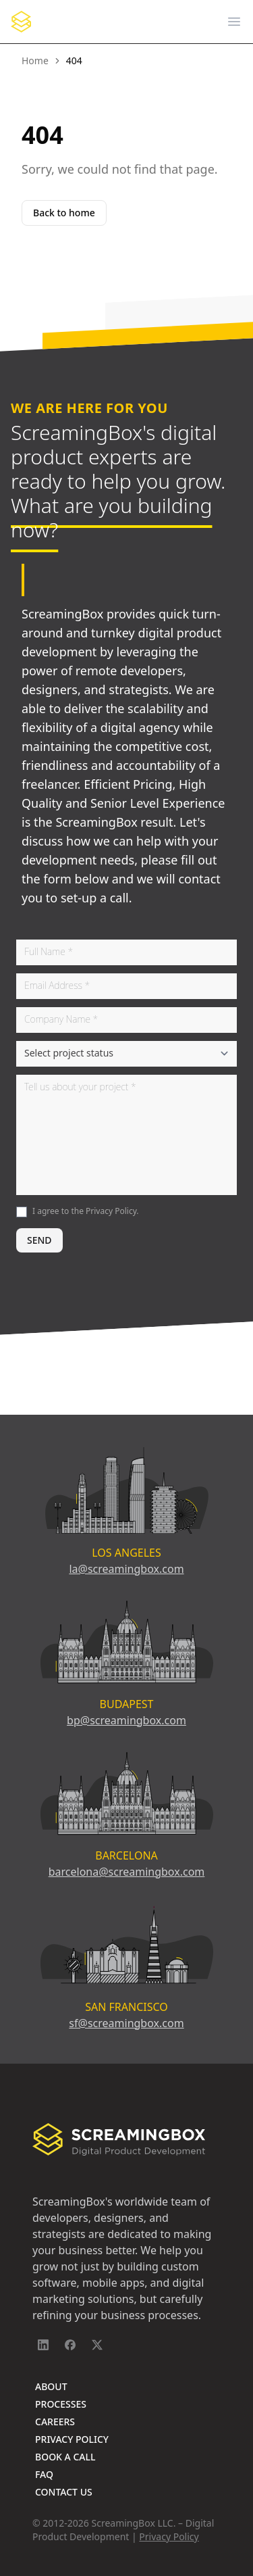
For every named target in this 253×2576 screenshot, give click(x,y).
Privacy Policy (111, 1211)
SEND (39, 1240)
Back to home (64, 212)
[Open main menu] (234, 21)
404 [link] (74, 60)
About (51, 2386)
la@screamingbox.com (126, 1568)
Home (35, 60)
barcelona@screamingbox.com (127, 1871)
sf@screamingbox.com (126, 2023)
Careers (55, 2421)
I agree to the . (85, 1211)
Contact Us (63, 2491)
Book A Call (65, 2456)
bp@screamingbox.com (126, 1720)
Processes (60, 2404)
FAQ (44, 2474)
